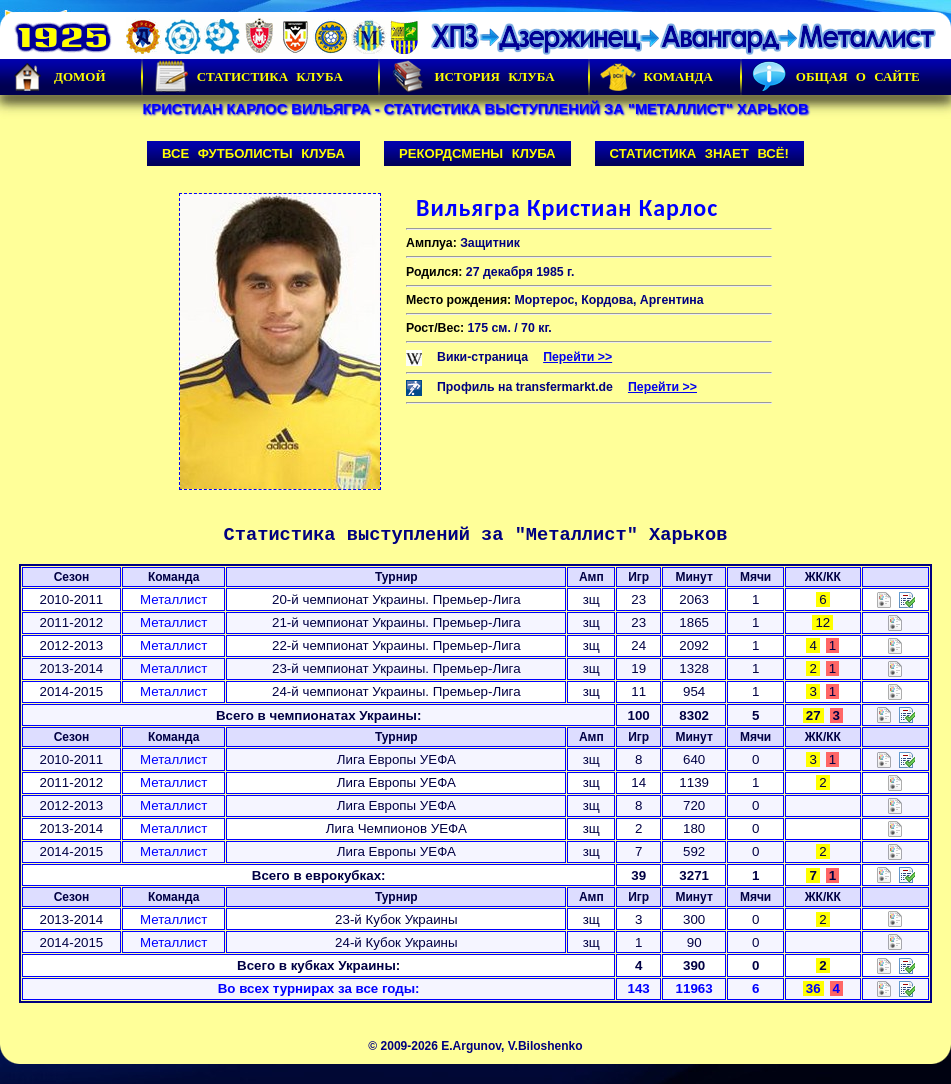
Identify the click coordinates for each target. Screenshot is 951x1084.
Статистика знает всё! (699, 153)
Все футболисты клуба (253, 153)
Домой (58, 77)
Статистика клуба (248, 77)
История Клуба (472, 77)
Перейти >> (577, 357)
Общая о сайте (836, 77)
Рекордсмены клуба (477, 153)
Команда (656, 77)
